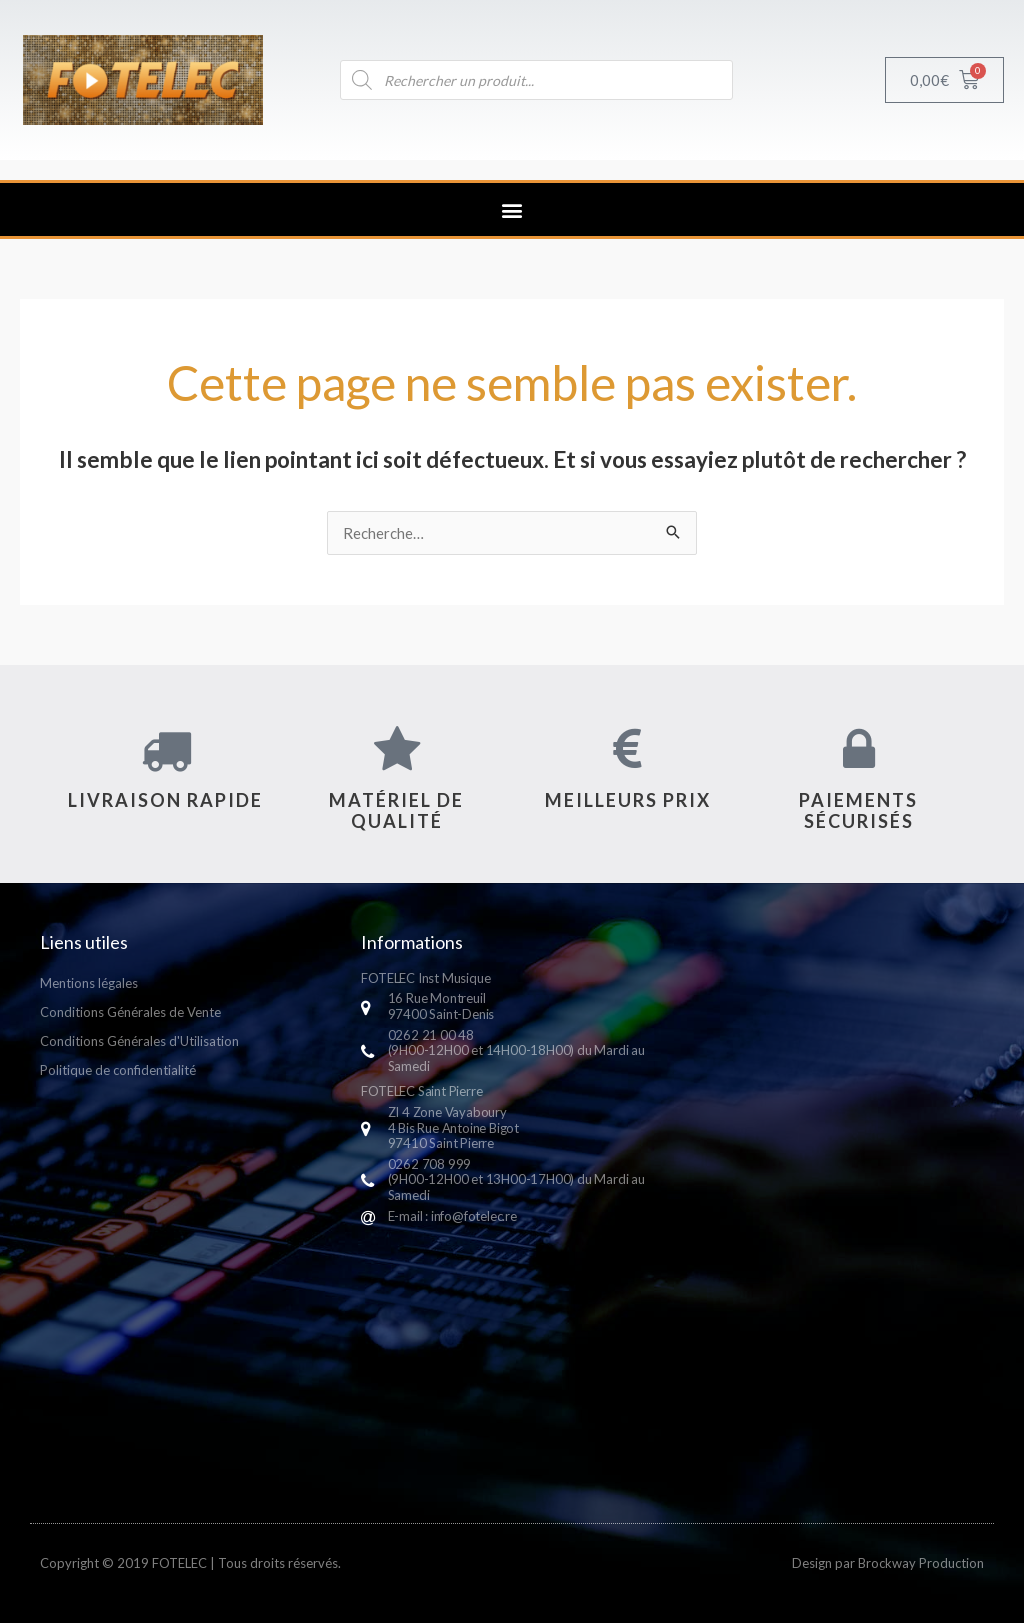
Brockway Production (921, 1563)
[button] (512, 209)
